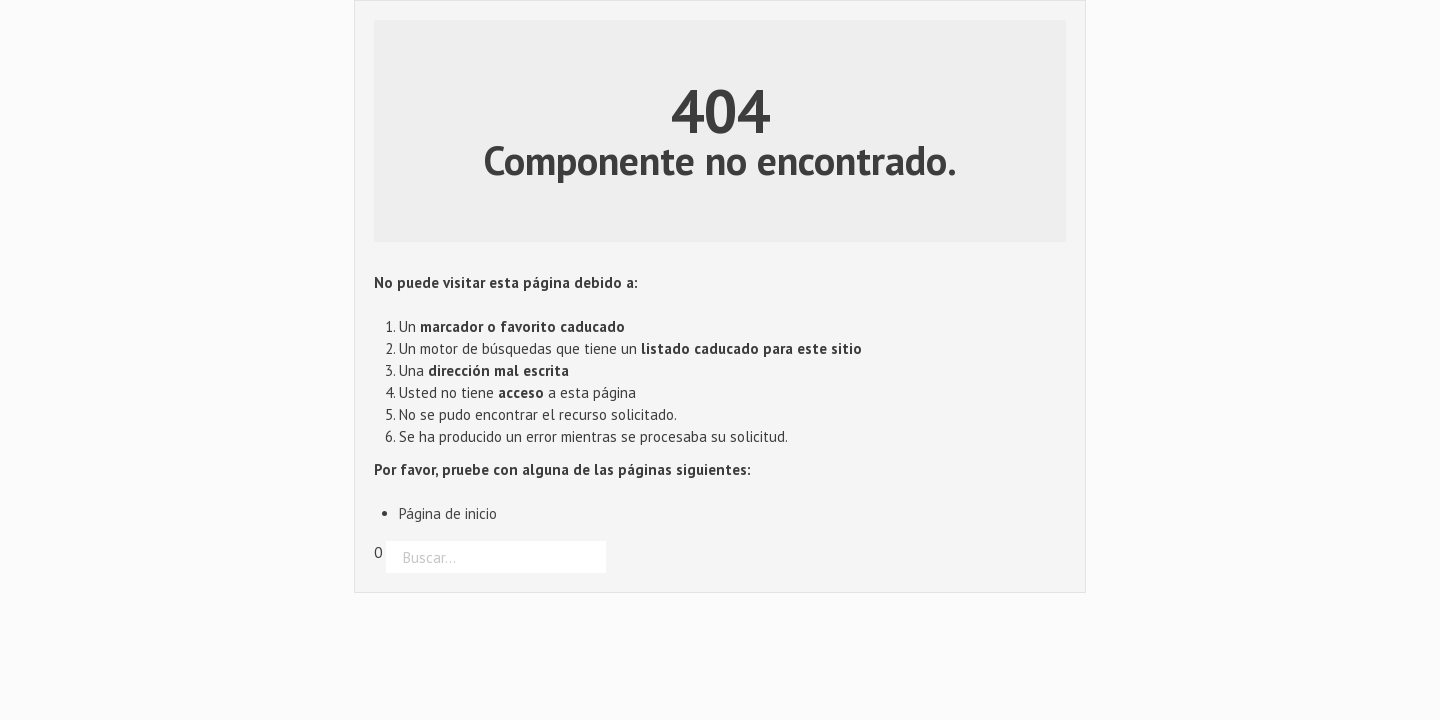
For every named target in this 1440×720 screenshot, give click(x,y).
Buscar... (374, 573)
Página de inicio (448, 513)
